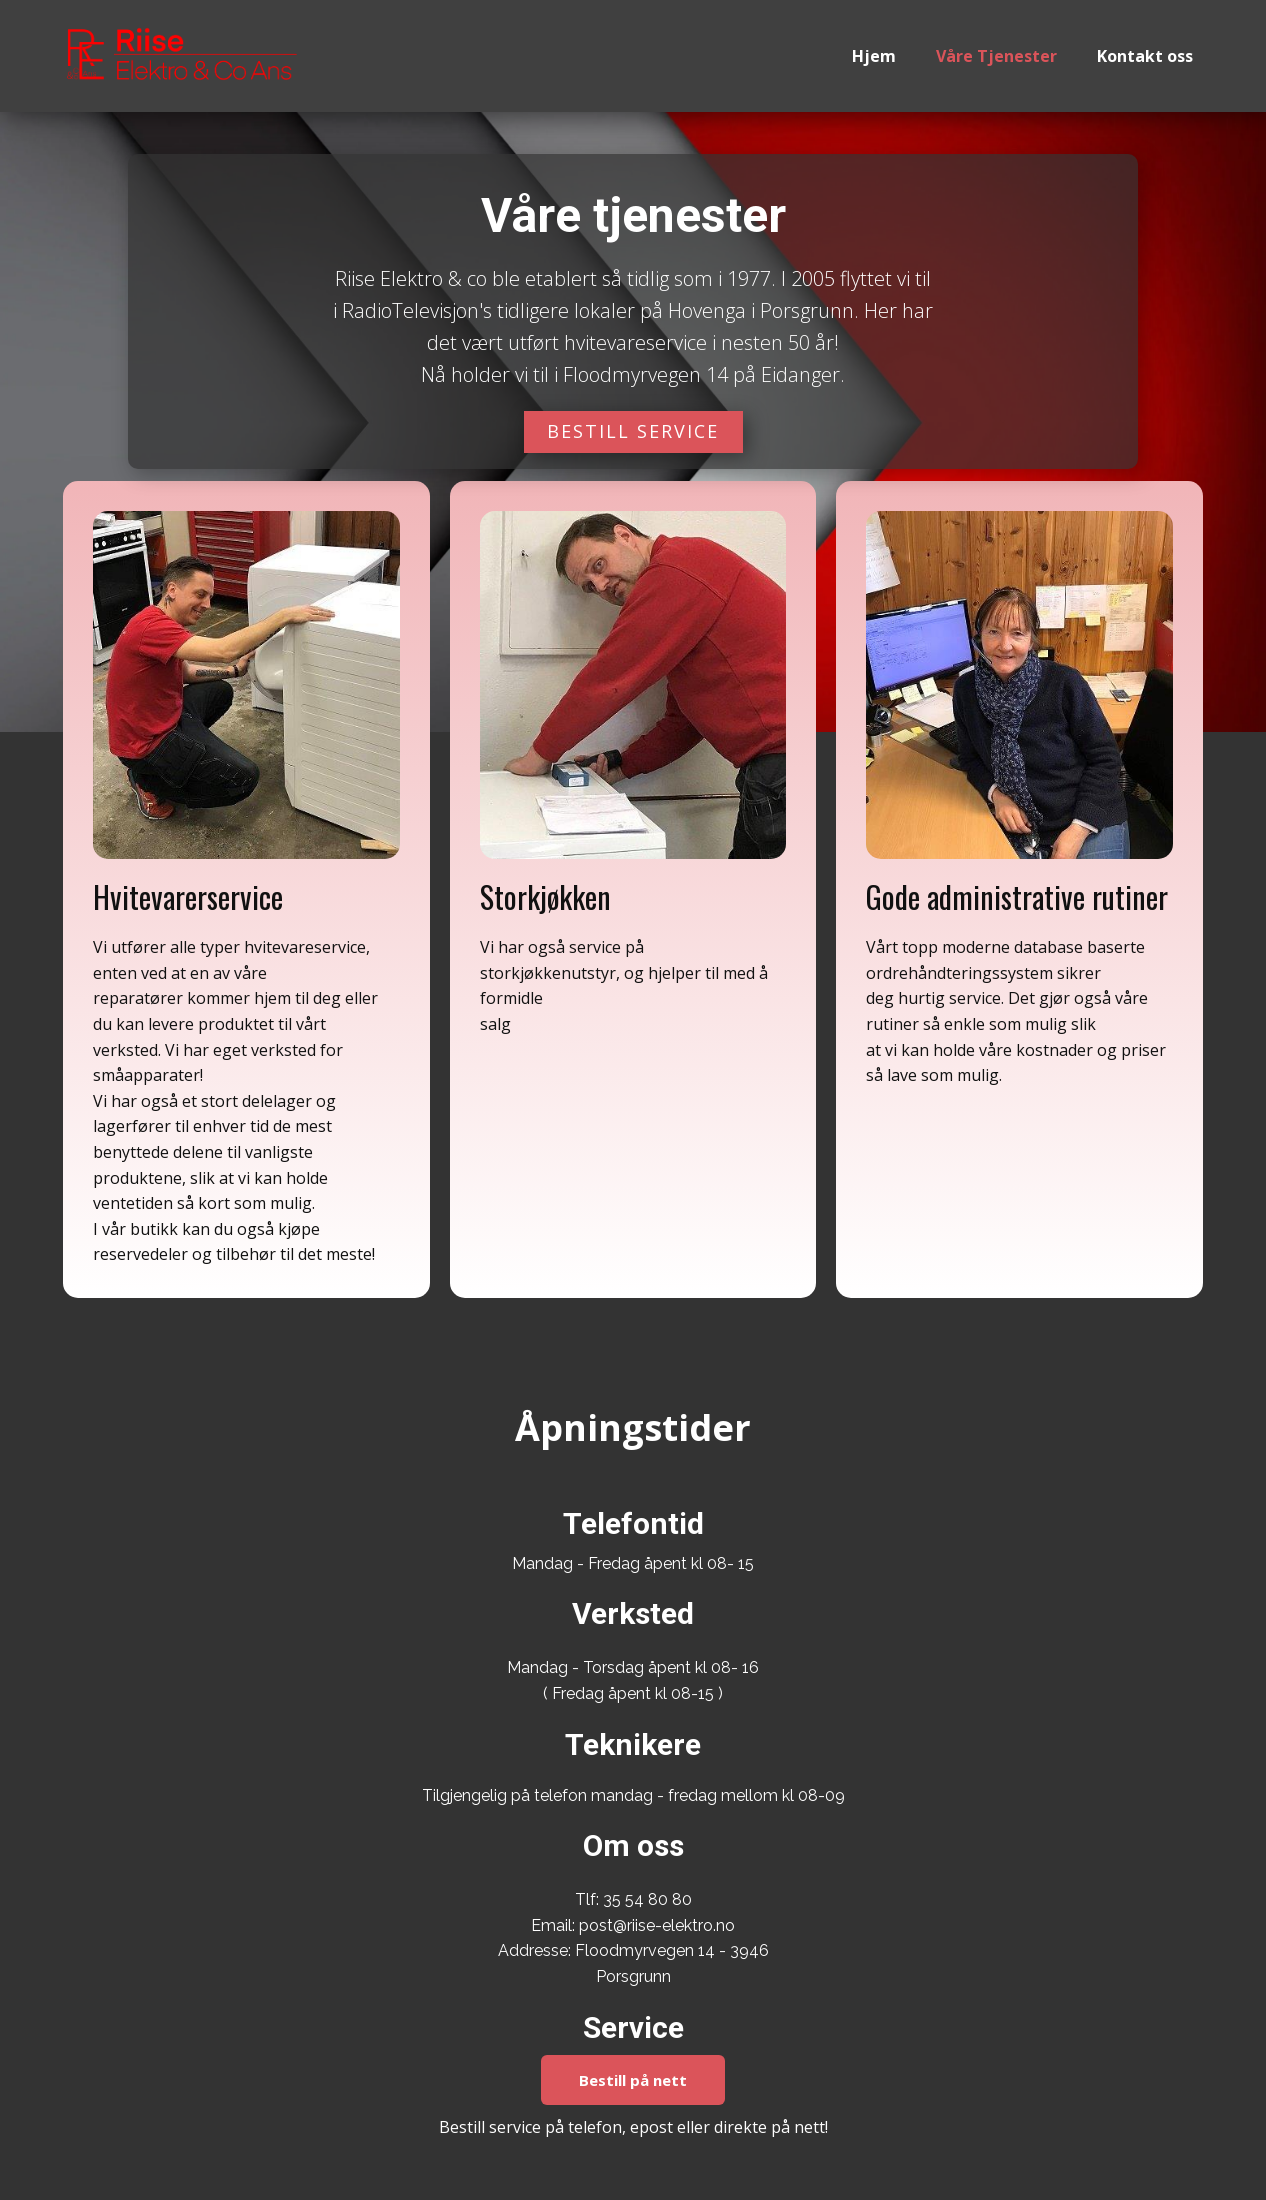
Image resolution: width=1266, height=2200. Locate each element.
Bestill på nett (633, 2080)
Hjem (874, 56)
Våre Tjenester (996, 56)
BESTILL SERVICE (633, 431)
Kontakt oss (1145, 56)
